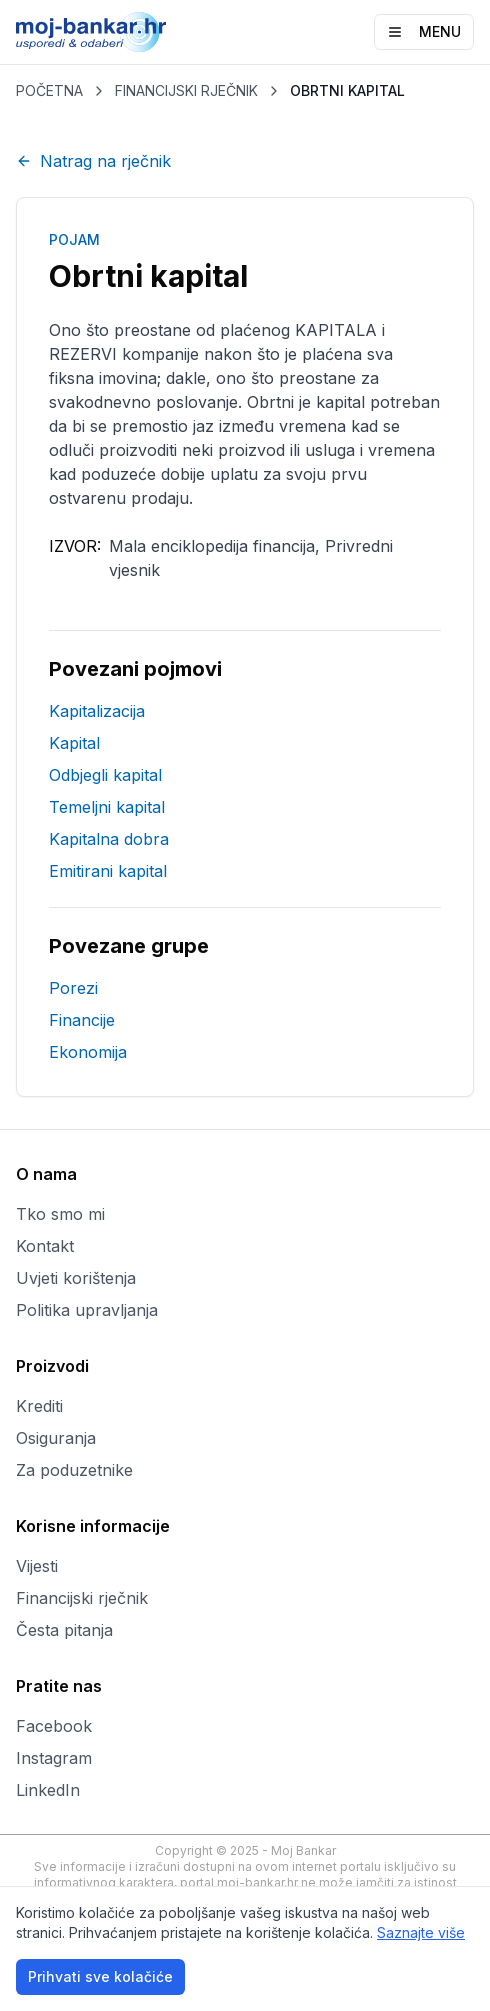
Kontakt (45, 1246)
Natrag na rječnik (93, 161)
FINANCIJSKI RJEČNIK (186, 90)
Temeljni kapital (107, 807)
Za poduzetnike (74, 1470)
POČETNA (49, 90)
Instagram (54, 1758)
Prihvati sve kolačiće (100, 1976)
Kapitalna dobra (109, 839)
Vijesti (37, 1566)
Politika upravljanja (87, 1310)
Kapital (74, 743)
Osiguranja (56, 1438)
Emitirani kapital (108, 871)
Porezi (73, 988)
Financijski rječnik (82, 1598)
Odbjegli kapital (105, 775)
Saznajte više (421, 1932)
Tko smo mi (60, 1214)
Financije (82, 1020)
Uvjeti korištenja (76, 1278)
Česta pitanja (64, 1630)
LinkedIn (48, 1790)
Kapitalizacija (97, 711)
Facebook (54, 1726)
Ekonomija (88, 1052)
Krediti (39, 1406)
